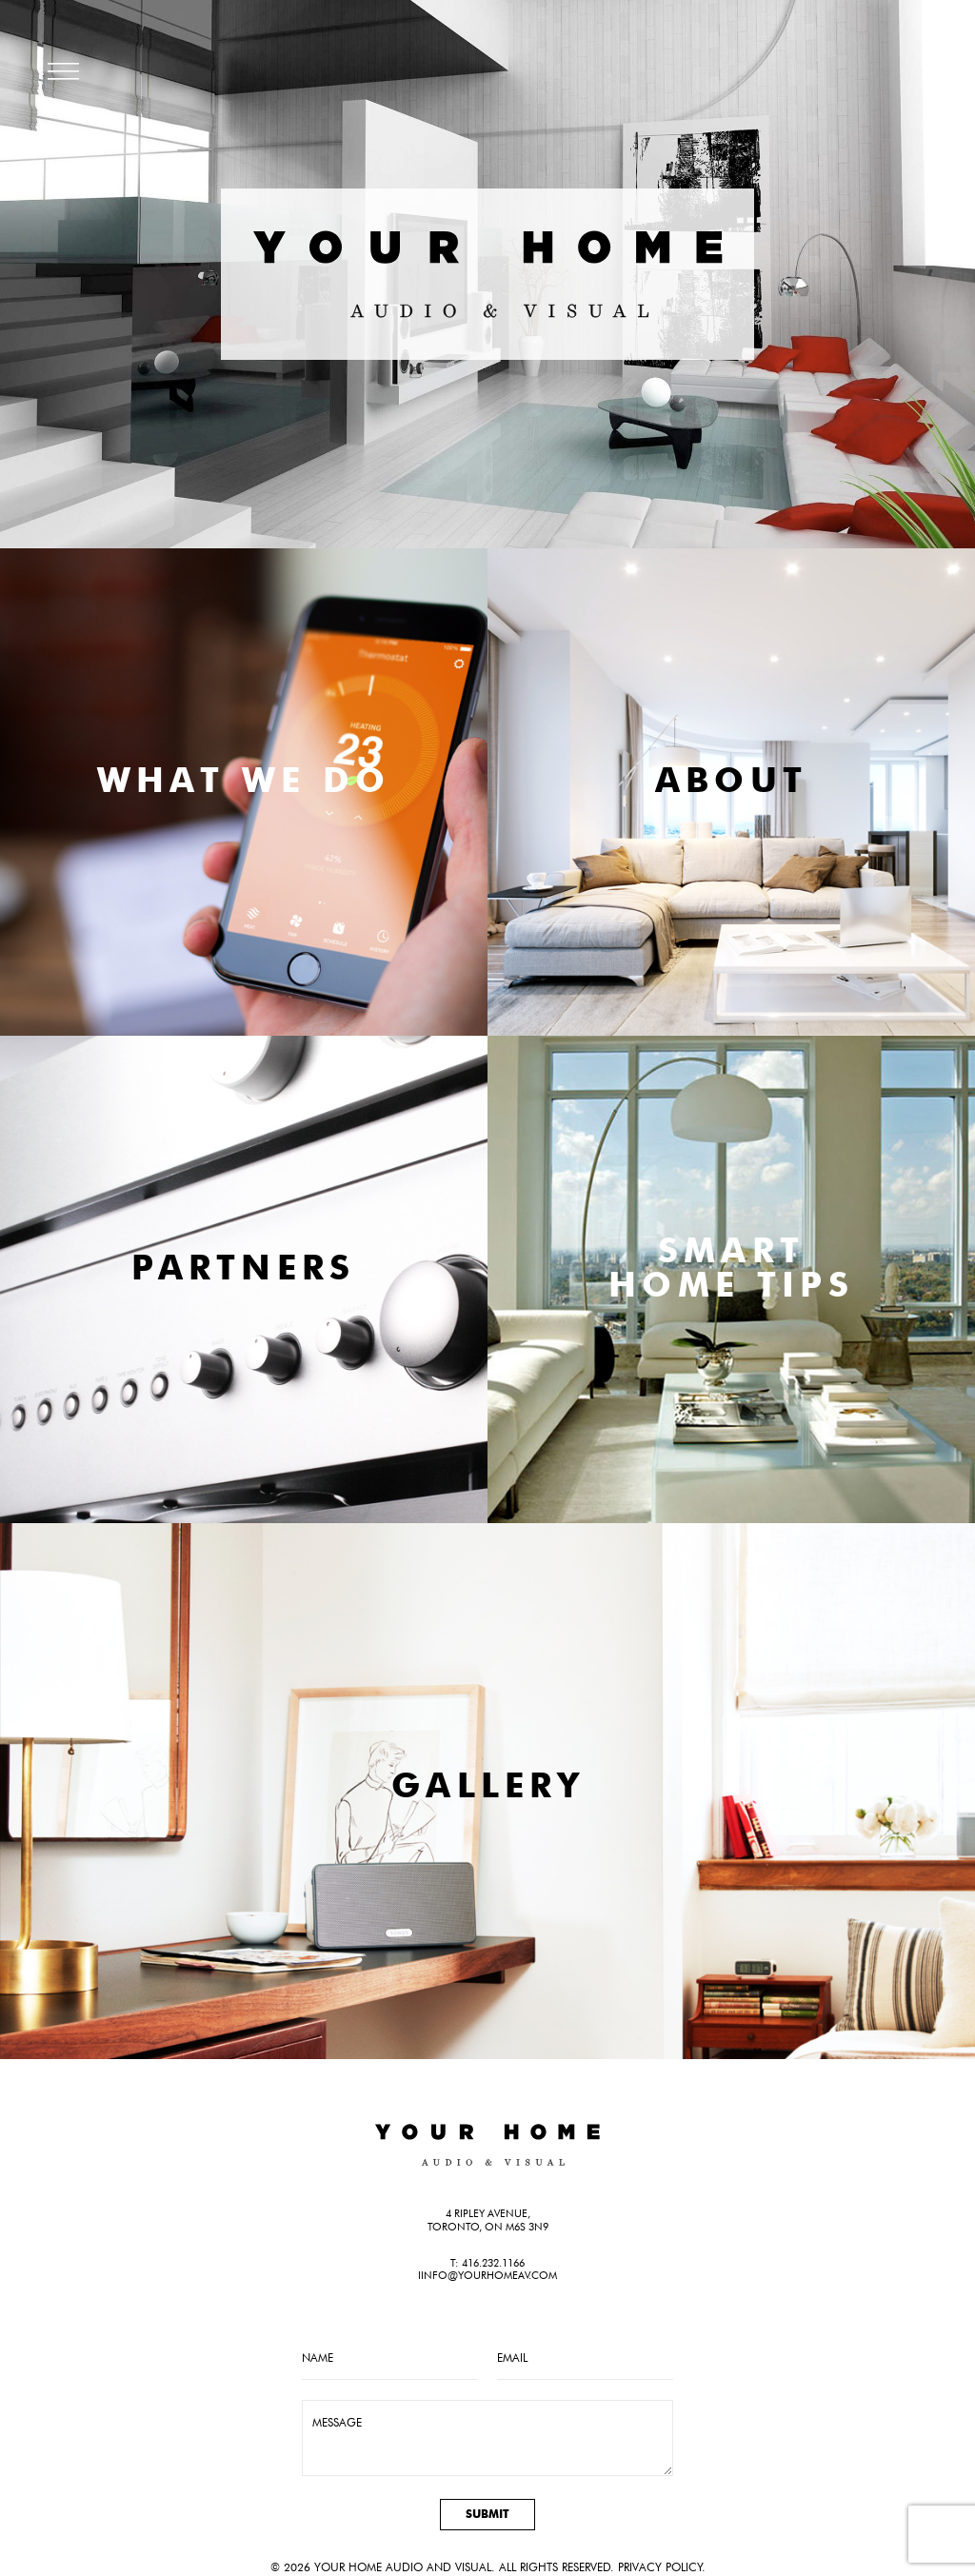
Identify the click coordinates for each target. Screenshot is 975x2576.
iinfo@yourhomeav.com (487, 2275)
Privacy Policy (660, 2567)
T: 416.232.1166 (487, 2262)
